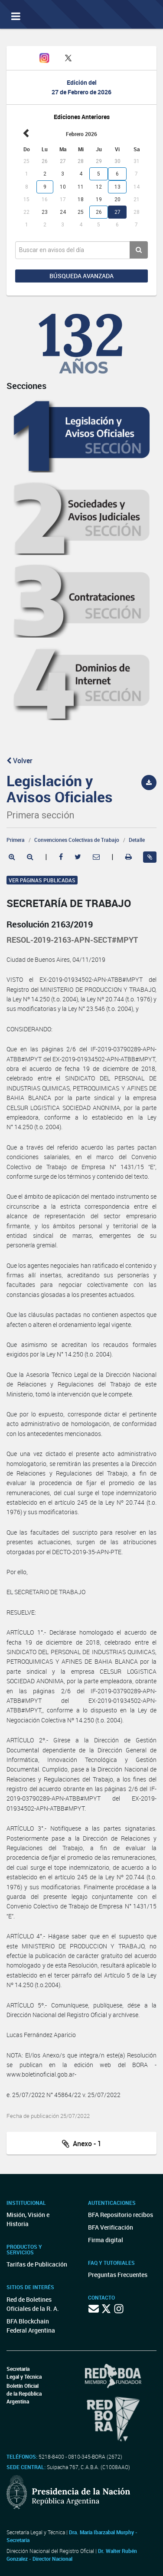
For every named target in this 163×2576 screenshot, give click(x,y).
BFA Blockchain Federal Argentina (31, 2325)
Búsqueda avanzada (81, 276)
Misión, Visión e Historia (28, 2219)
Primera (16, 839)
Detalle (137, 839)
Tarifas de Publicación (37, 2264)
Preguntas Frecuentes (117, 2274)
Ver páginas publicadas (42, 880)
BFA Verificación (110, 2227)
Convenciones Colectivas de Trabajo (76, 839)
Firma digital (105, 2240)
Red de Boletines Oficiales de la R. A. (33, 2304)
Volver (20, 760)
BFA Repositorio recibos (120, 2214)
